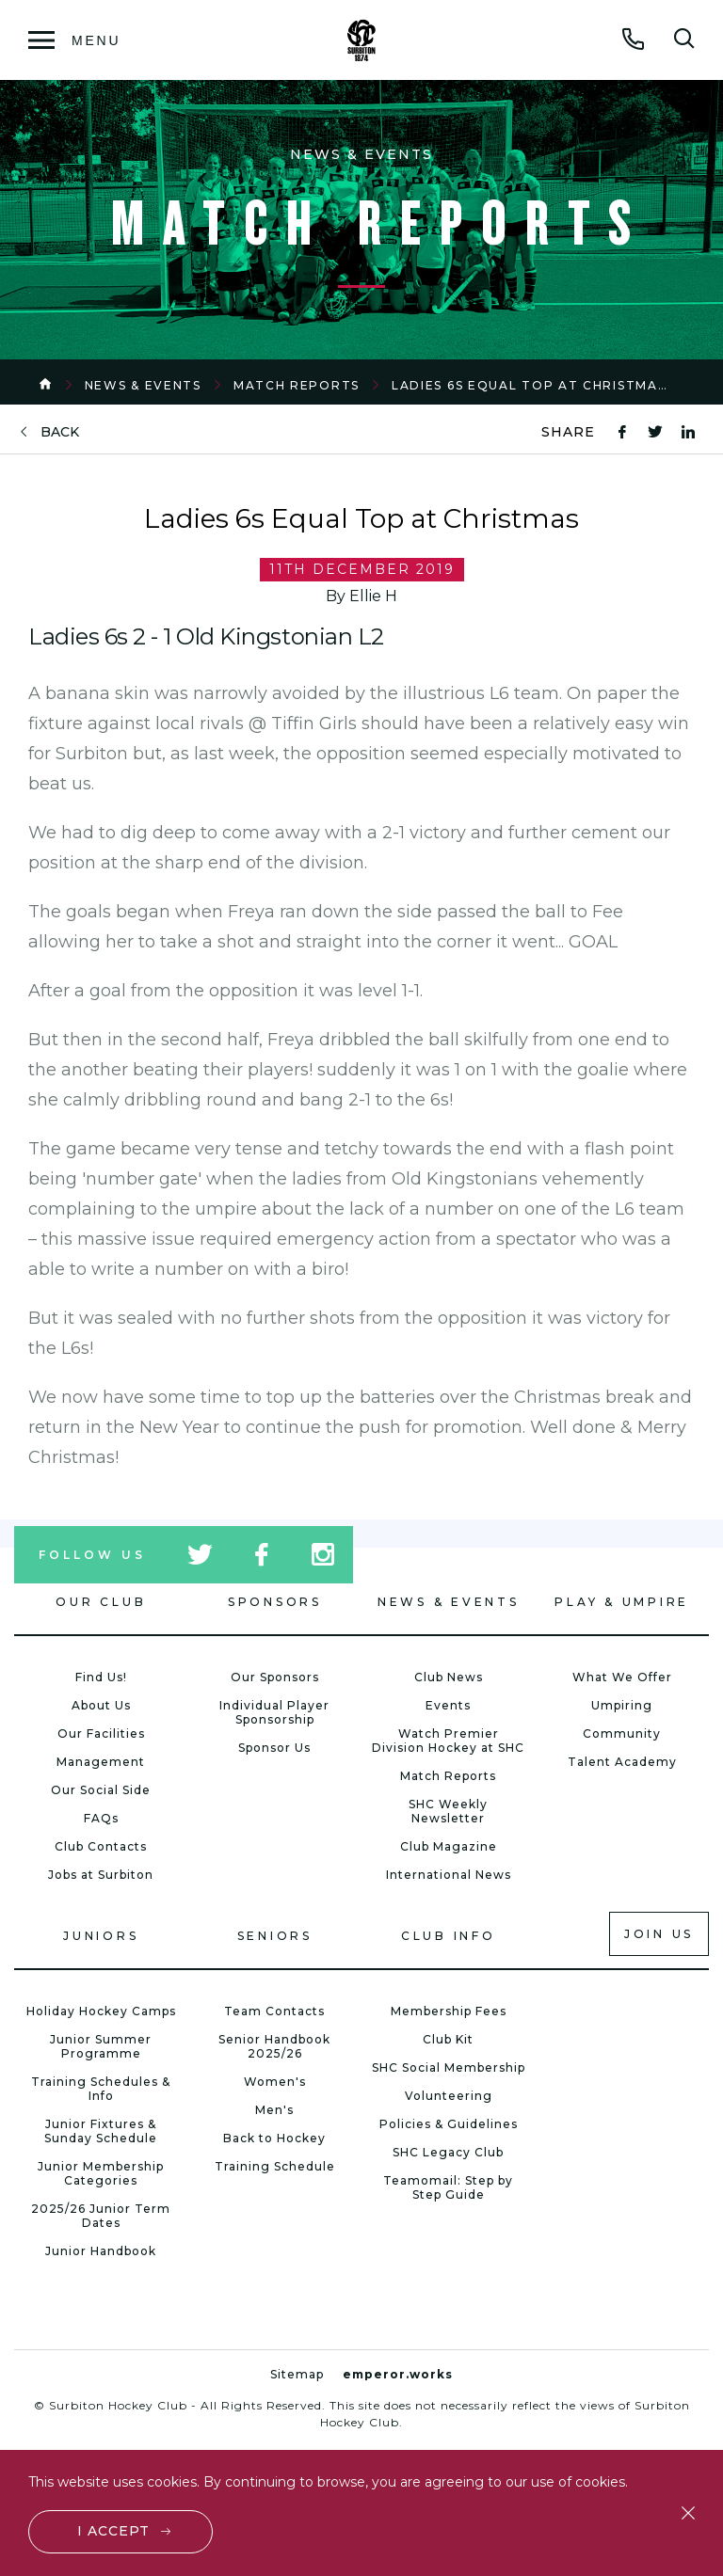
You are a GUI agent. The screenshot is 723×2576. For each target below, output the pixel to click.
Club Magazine (448, 1846)
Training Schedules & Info (100, 2089)
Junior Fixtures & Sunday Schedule (100, 2131)
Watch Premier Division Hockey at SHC (448, 1740)
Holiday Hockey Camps (101, 2011)
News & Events (143, 385)
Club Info (448, 1936)
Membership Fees (448, 2011)
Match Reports (296, 385)
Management (100, 1762)
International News (448, 1875)
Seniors (275, 1936)
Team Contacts (274, 2011)
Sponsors (275, 1602)
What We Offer (622, 1677)
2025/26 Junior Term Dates (100, 2216)
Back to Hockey (274, 2138)
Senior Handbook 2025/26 (274, 2046)
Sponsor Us (274, 1748)
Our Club (101, 1602)
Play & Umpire (621, 1602)
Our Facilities (101, 1733)
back (59, 432)
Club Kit (448, 2039)
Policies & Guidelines (448, 2124)
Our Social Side (101, 1790)
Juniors (100, 1936)
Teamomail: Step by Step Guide (448, 2187)
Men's (274, 2110)
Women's (275, 2082)
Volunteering (448, 2096)
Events (448, 1705)
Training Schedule (275, 2166)
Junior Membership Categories (101, 2173)
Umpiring (621, 1705)
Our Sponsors (275, 1677)
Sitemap (297, 2374)
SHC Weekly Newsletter (448, 1811)
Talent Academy (622, 1762)
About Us (101, 1705)
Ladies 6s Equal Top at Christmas (529, 385)
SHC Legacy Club (448, 2152)
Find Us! (101, 1677)
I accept (113, 2530)
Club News (448, 1677)
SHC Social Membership (448, 2067)
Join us (659, 1934)
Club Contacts (101, 1846)
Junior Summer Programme (101, 2046)
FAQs (101, 1818)
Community (622, 1733)
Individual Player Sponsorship (274, 1712)
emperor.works (398, 2374)
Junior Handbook (100, 2251)
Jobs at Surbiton (100, 1875)
